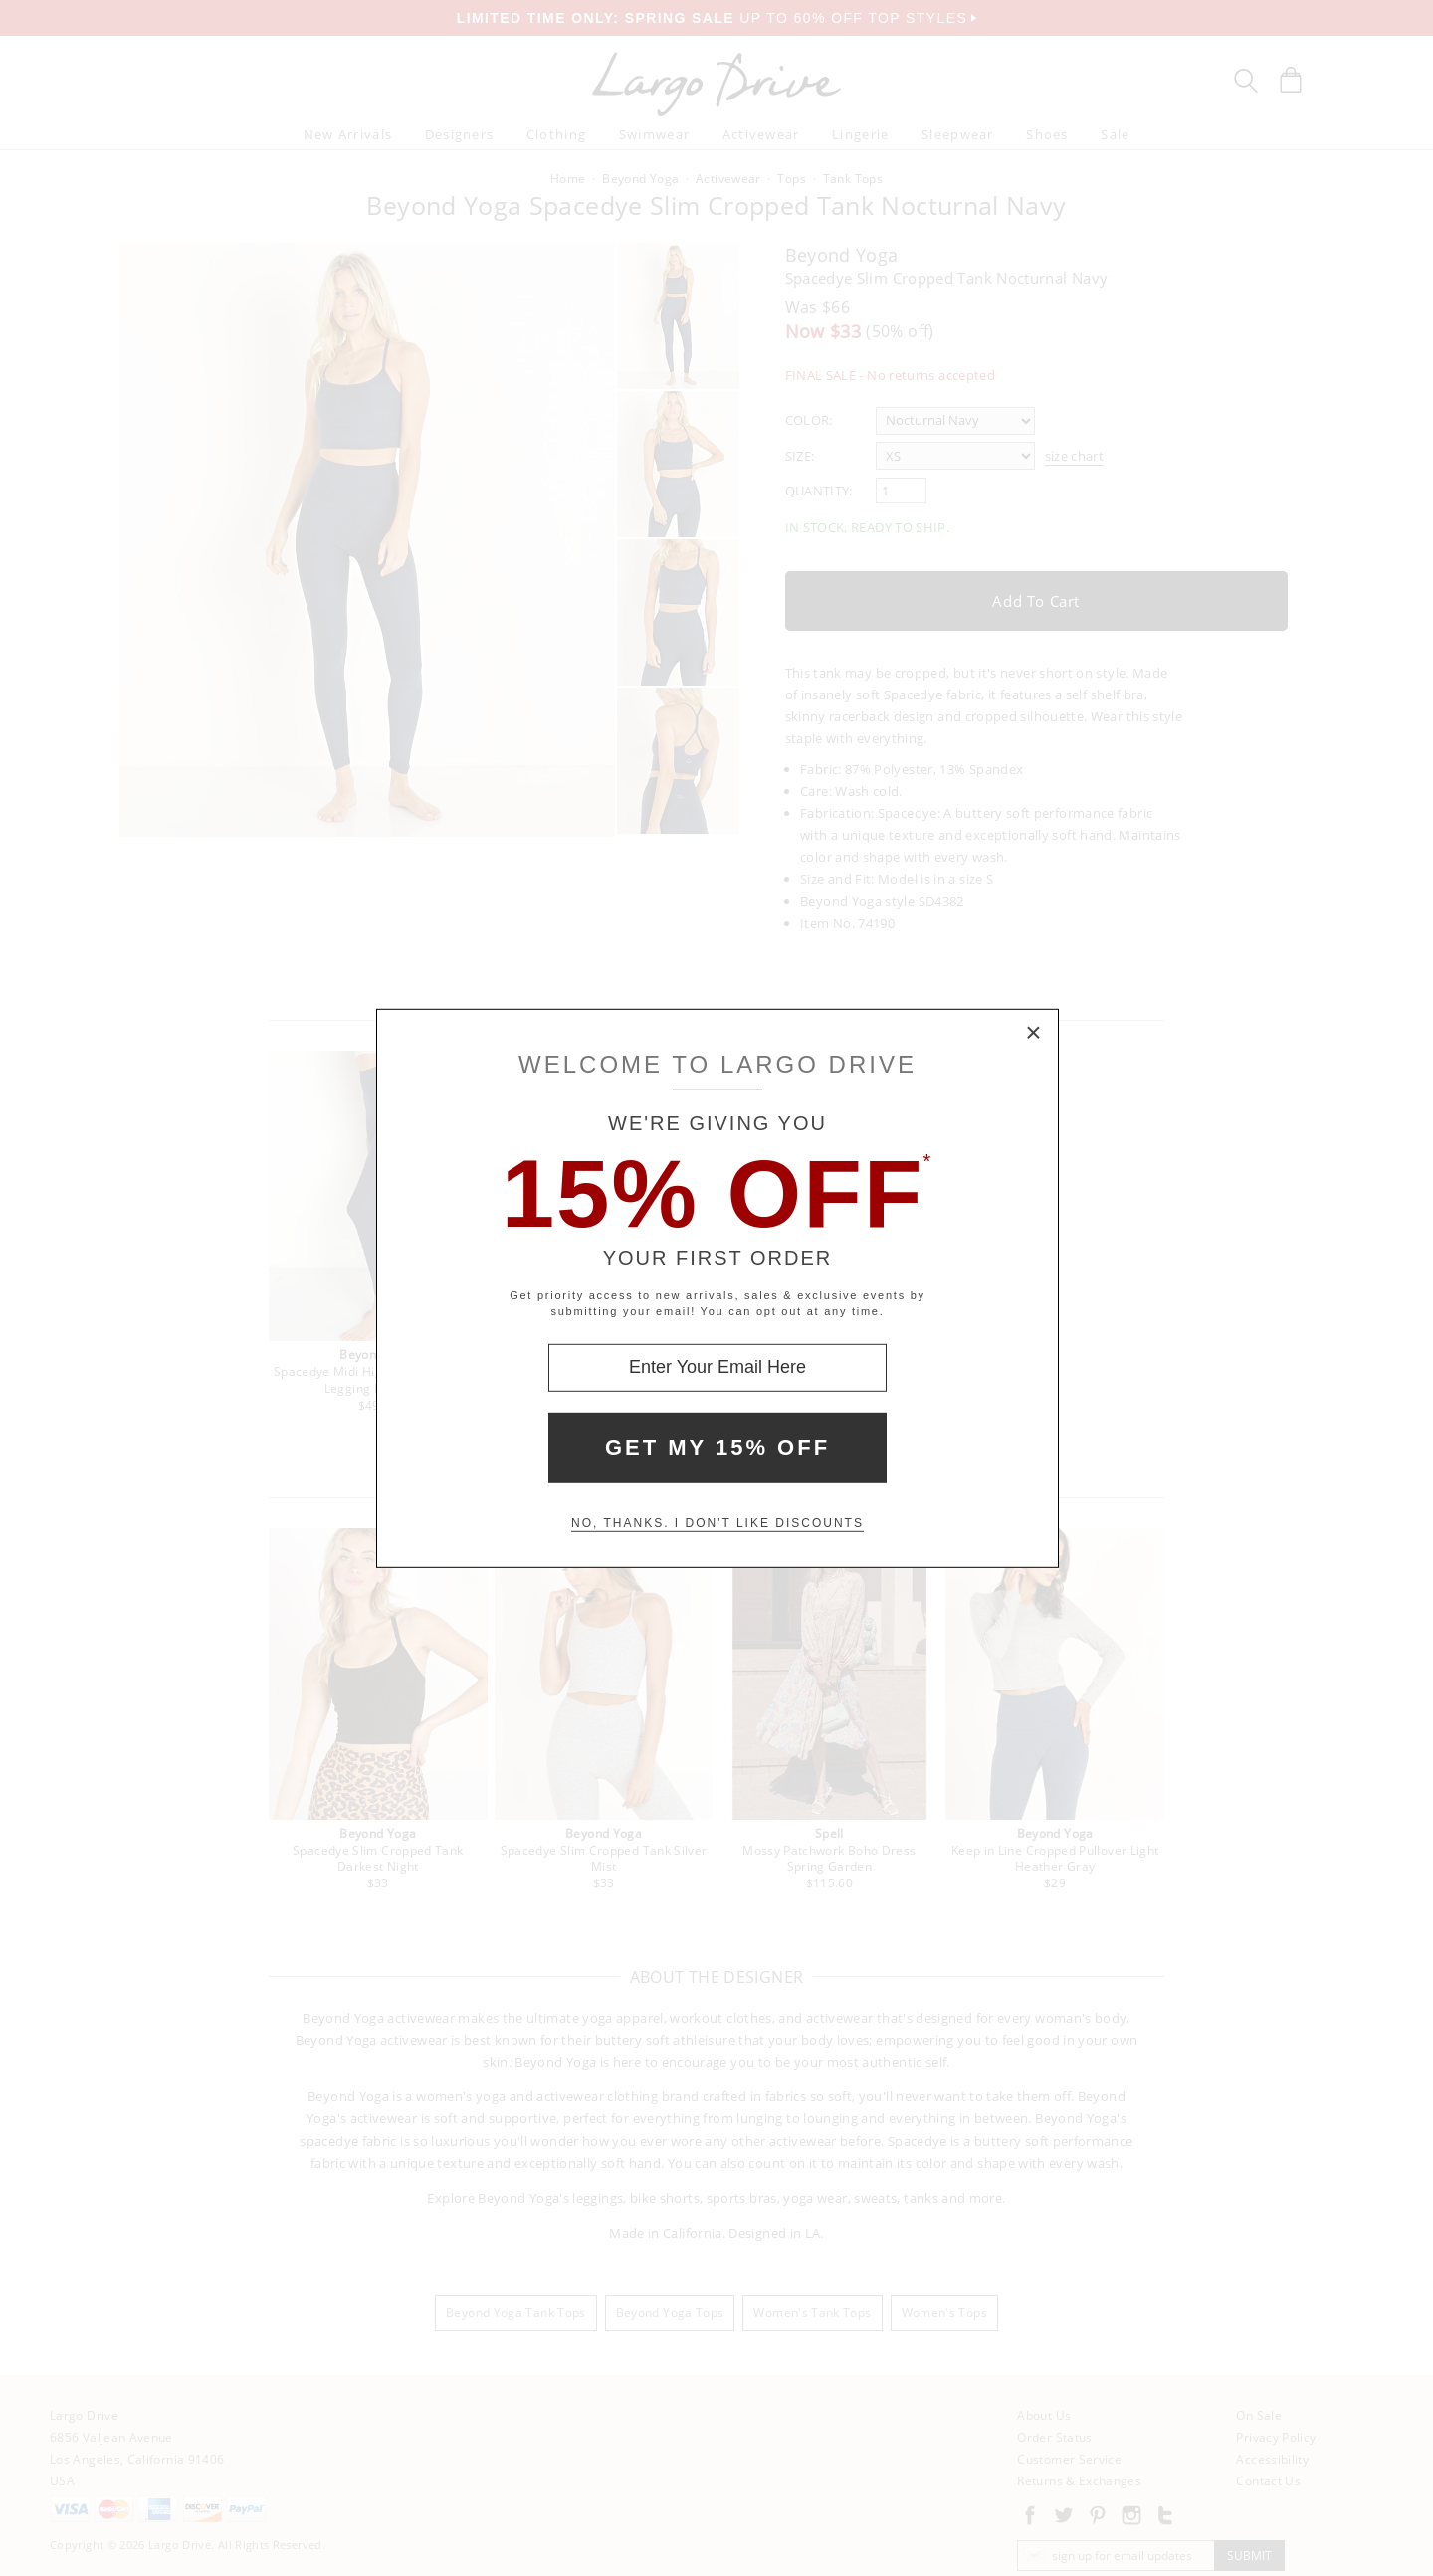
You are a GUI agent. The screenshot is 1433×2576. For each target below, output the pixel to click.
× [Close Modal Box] (1034, 1033)
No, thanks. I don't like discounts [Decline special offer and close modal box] (717, 1523)
